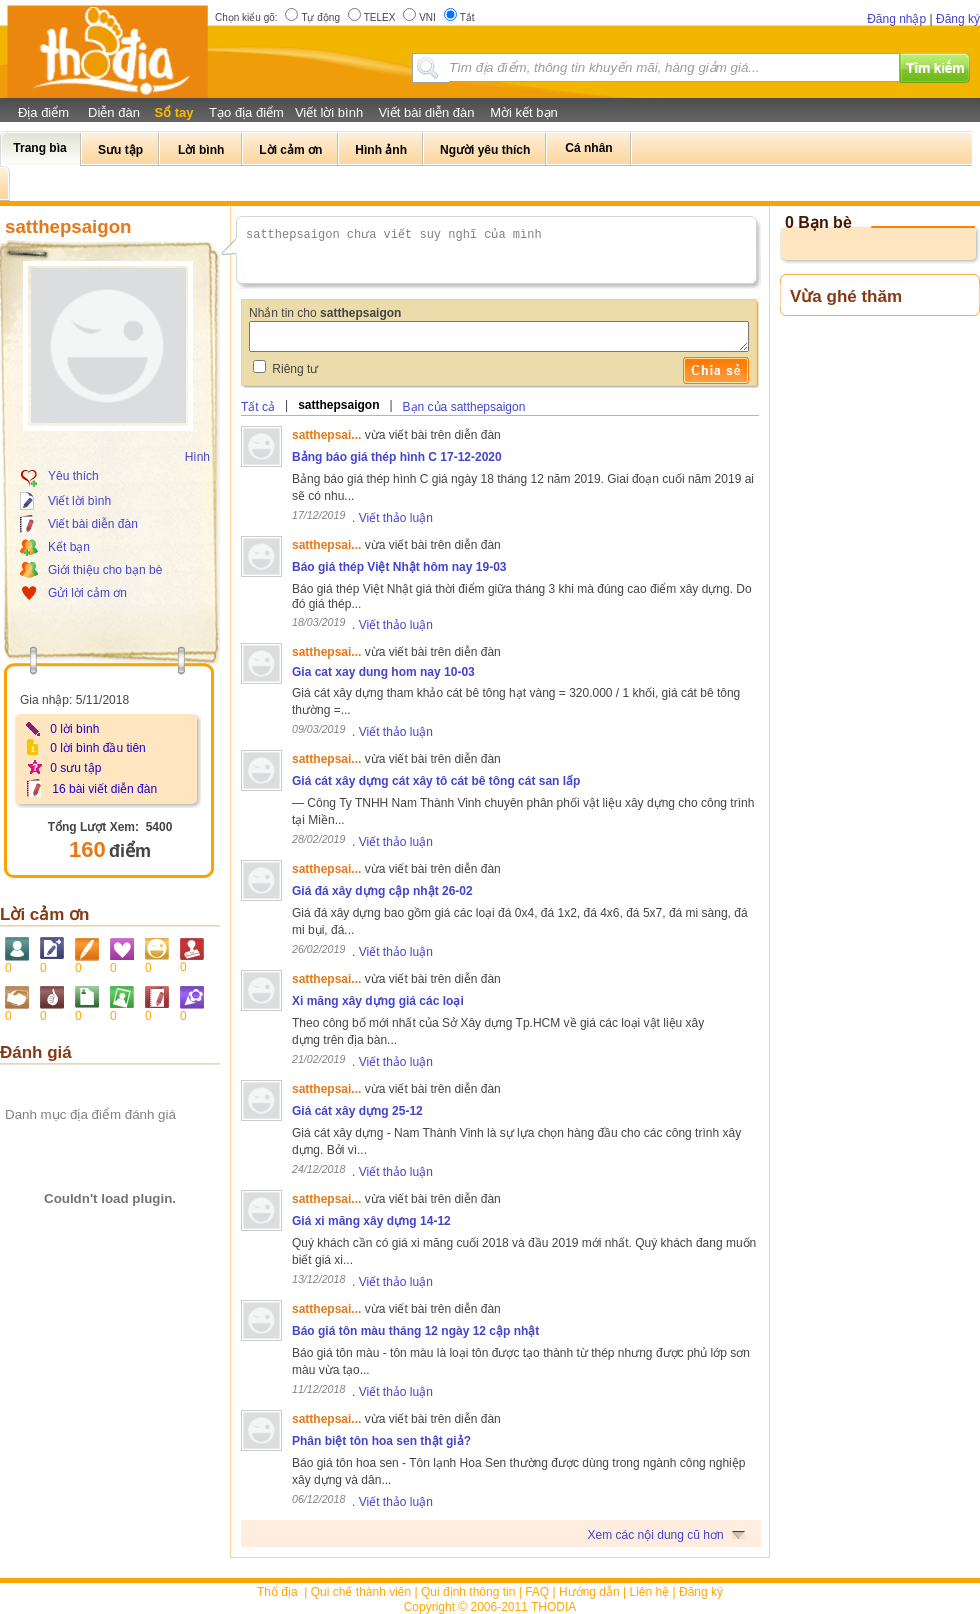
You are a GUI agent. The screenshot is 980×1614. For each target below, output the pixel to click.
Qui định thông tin (468, 1592)
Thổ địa (277, 1592)
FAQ (537, 1592)
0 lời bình (74, 729)
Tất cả (258, 407)
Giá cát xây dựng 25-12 (357, 1111)
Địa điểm (43, 112)
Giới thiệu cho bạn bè (105, 570)
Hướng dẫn (589, 1592)
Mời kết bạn (524, 112)
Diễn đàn (114, 112)
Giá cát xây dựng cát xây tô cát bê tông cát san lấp (436, 781)
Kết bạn (69, 547)
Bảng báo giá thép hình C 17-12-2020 (397, 457)
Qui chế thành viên (361, 1592)
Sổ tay (173, 112)
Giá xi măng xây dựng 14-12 (371, 1221)
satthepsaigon (338, 405)
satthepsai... (326, 435)
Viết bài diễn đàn (426, 112)
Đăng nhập (896, 19)
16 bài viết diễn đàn (104, 789)
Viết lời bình (329, 112)
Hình (197, 457)
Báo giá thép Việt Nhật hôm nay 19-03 (399, 567)
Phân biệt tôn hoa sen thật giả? (381, 1441)
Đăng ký (958, 19)
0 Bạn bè (818, 222)
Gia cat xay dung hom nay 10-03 (383, 672)
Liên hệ (650, 1592)
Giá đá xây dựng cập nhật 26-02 (382, 891)
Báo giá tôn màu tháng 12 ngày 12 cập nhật (415, 1331)
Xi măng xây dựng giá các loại (378, 1001)
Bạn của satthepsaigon (464, 407)
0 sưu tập (75, 768)
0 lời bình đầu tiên (97, 748)
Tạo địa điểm (246, 112)
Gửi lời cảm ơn (87, 593)
